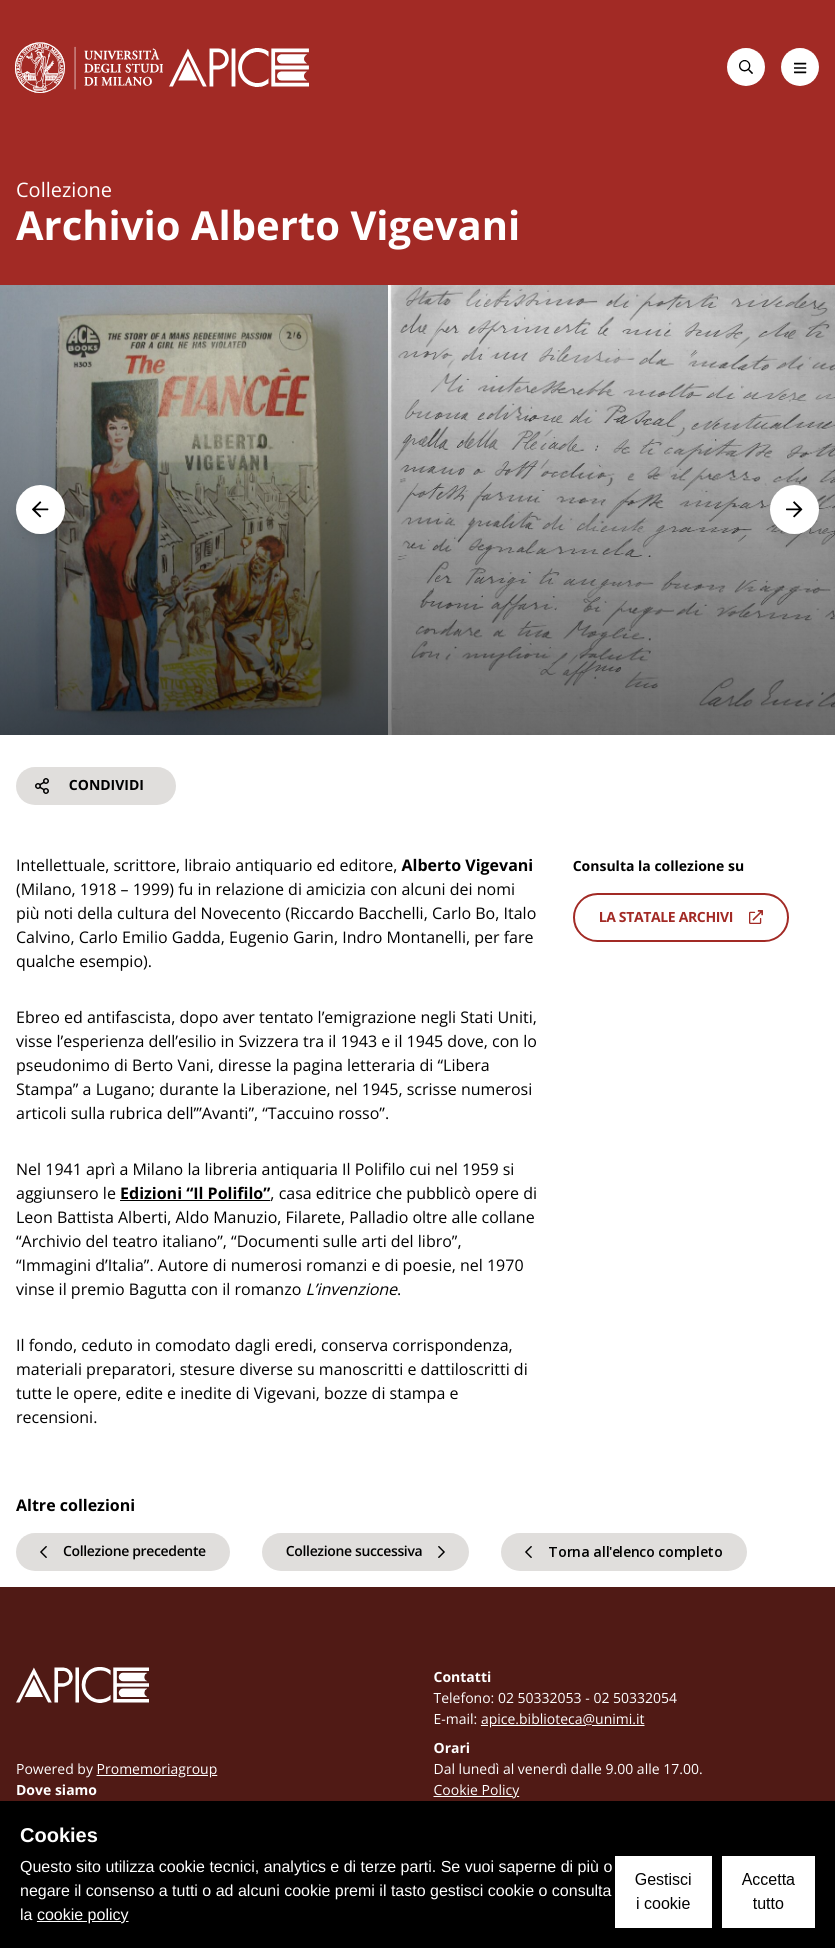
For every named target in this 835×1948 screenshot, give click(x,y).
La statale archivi (681, 917)
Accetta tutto (768, 1891)
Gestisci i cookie (663, 1891)
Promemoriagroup (157, 1769)
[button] (40, 509)
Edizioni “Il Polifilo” (195, 1193)
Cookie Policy (477, 1790)
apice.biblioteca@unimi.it (563, 1719)
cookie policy (83, 1915)
